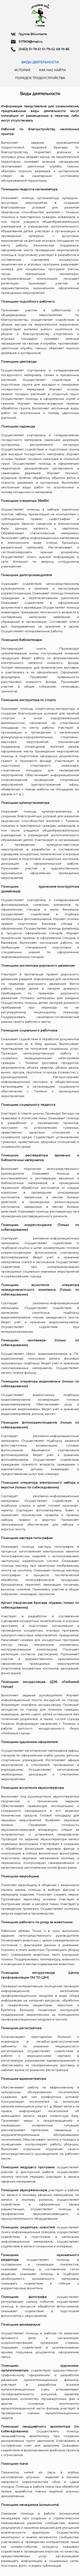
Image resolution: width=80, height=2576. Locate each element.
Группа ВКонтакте (29, 34)
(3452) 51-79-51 (30, 49)
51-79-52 (48, 49)
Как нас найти (52, 70)
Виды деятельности (40, 62)
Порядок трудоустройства (40, 78)
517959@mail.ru (26, 41)
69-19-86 (62, 49)
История (22, 70)
